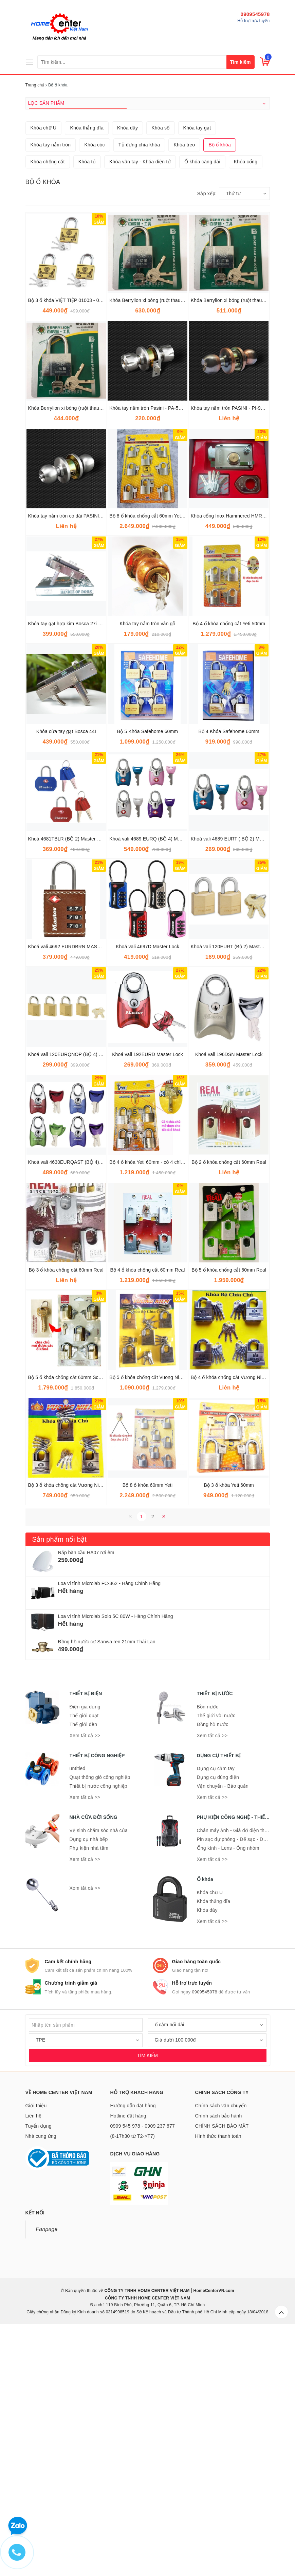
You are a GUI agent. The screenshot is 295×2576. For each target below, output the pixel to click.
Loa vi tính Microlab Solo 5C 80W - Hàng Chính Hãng (115, 1860)
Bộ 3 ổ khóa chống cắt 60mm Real (66, 1514)
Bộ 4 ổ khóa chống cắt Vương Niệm (229, 1621)
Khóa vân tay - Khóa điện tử (140, 405)
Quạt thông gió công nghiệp (100, 2021)
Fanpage (47, 2473)
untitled (78, 2012)
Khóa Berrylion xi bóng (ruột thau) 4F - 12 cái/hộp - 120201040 (95, 652)
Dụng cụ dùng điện (218, 2021)
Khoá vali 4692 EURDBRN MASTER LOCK (75, 1190)
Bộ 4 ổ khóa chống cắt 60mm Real (147, 1514)
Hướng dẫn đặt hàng (133, 2349)
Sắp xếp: (207, 437)
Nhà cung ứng (40, 2380)
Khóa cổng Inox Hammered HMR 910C (233, 760)
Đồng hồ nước (212, 1968)
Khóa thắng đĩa (87, 371)
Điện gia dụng (85, 1950)
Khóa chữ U (44, 371)
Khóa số (160, 371)
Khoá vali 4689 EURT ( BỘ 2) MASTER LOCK (240, 1083)
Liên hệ (33, 2359)
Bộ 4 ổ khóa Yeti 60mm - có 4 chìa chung (153, 1406)
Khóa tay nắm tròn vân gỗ (147, 867)
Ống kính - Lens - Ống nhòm (228, 2092)
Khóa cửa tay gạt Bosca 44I (66, 975)
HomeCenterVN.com (213, 2534)
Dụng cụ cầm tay (216, 2012)
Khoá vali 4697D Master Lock (147, 1190)
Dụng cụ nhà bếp (89, 2083)
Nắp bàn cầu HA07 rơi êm (86, 1796)
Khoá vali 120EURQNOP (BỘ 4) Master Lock (76, 1298)
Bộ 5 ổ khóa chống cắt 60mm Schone (68, 1621)
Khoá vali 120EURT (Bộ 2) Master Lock (233, 1190)
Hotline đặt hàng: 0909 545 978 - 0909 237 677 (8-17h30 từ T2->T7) (142, 2370)
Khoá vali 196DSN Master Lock (228, 1298)
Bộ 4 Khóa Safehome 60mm (228, 975)
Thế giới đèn (83, 1968)
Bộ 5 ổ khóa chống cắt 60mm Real (228, 1514)
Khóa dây (127, 371)
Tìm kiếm (240, 62)
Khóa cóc (94, 388)
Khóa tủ (87, 405)
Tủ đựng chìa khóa (139, 388)
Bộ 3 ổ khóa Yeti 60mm (229, 1729)
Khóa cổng (245, 405)
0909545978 (255, 14)
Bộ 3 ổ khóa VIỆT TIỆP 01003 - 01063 (69, 544)
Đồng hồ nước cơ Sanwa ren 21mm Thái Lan (106, 1885)
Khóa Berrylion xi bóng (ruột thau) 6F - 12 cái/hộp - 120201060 (176, 544)
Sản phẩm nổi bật (59, 1783)
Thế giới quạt (84, 1959)
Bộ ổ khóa (219, 388)
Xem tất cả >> (85, 1979)
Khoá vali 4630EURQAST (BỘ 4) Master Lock (77, 1406)
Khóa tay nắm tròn (51, 388)
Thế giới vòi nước (216, 1959)
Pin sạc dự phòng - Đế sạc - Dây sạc (237, 2083)
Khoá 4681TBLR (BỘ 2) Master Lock (67, 1083)
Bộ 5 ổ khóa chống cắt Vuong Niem (147, 1621)
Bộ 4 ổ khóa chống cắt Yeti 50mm (228, 867)
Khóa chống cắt (48, 405)
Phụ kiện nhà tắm (89, 2092)
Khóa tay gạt (197, 371)
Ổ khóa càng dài (202, 405)
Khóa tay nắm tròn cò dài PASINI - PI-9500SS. (78, 760)
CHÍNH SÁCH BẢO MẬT (222, 2370)
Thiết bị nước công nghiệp (98, 2030)
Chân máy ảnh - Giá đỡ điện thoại (234, 2074)
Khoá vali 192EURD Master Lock (147, 1298)
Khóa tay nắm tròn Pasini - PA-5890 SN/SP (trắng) (163, 652)
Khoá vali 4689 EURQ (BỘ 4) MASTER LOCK (158, 1083)
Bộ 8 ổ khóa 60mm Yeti (147, 1729)
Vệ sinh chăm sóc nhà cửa (99, 2074)
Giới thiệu (36, 2349)
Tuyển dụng (38, 2370)
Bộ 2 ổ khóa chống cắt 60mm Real (228, 1406)
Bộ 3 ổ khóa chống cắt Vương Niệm (67, 1729)
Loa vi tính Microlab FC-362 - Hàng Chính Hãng (109, 1827)
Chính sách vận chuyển (221, 2349)
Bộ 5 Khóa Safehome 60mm (147, 975)
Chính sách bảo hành (218, 2359)
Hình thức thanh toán (218, 2380)
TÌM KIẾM (147, 2299)
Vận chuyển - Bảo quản (222, 2030)
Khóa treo (184, 388)
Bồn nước (208, 1950)
